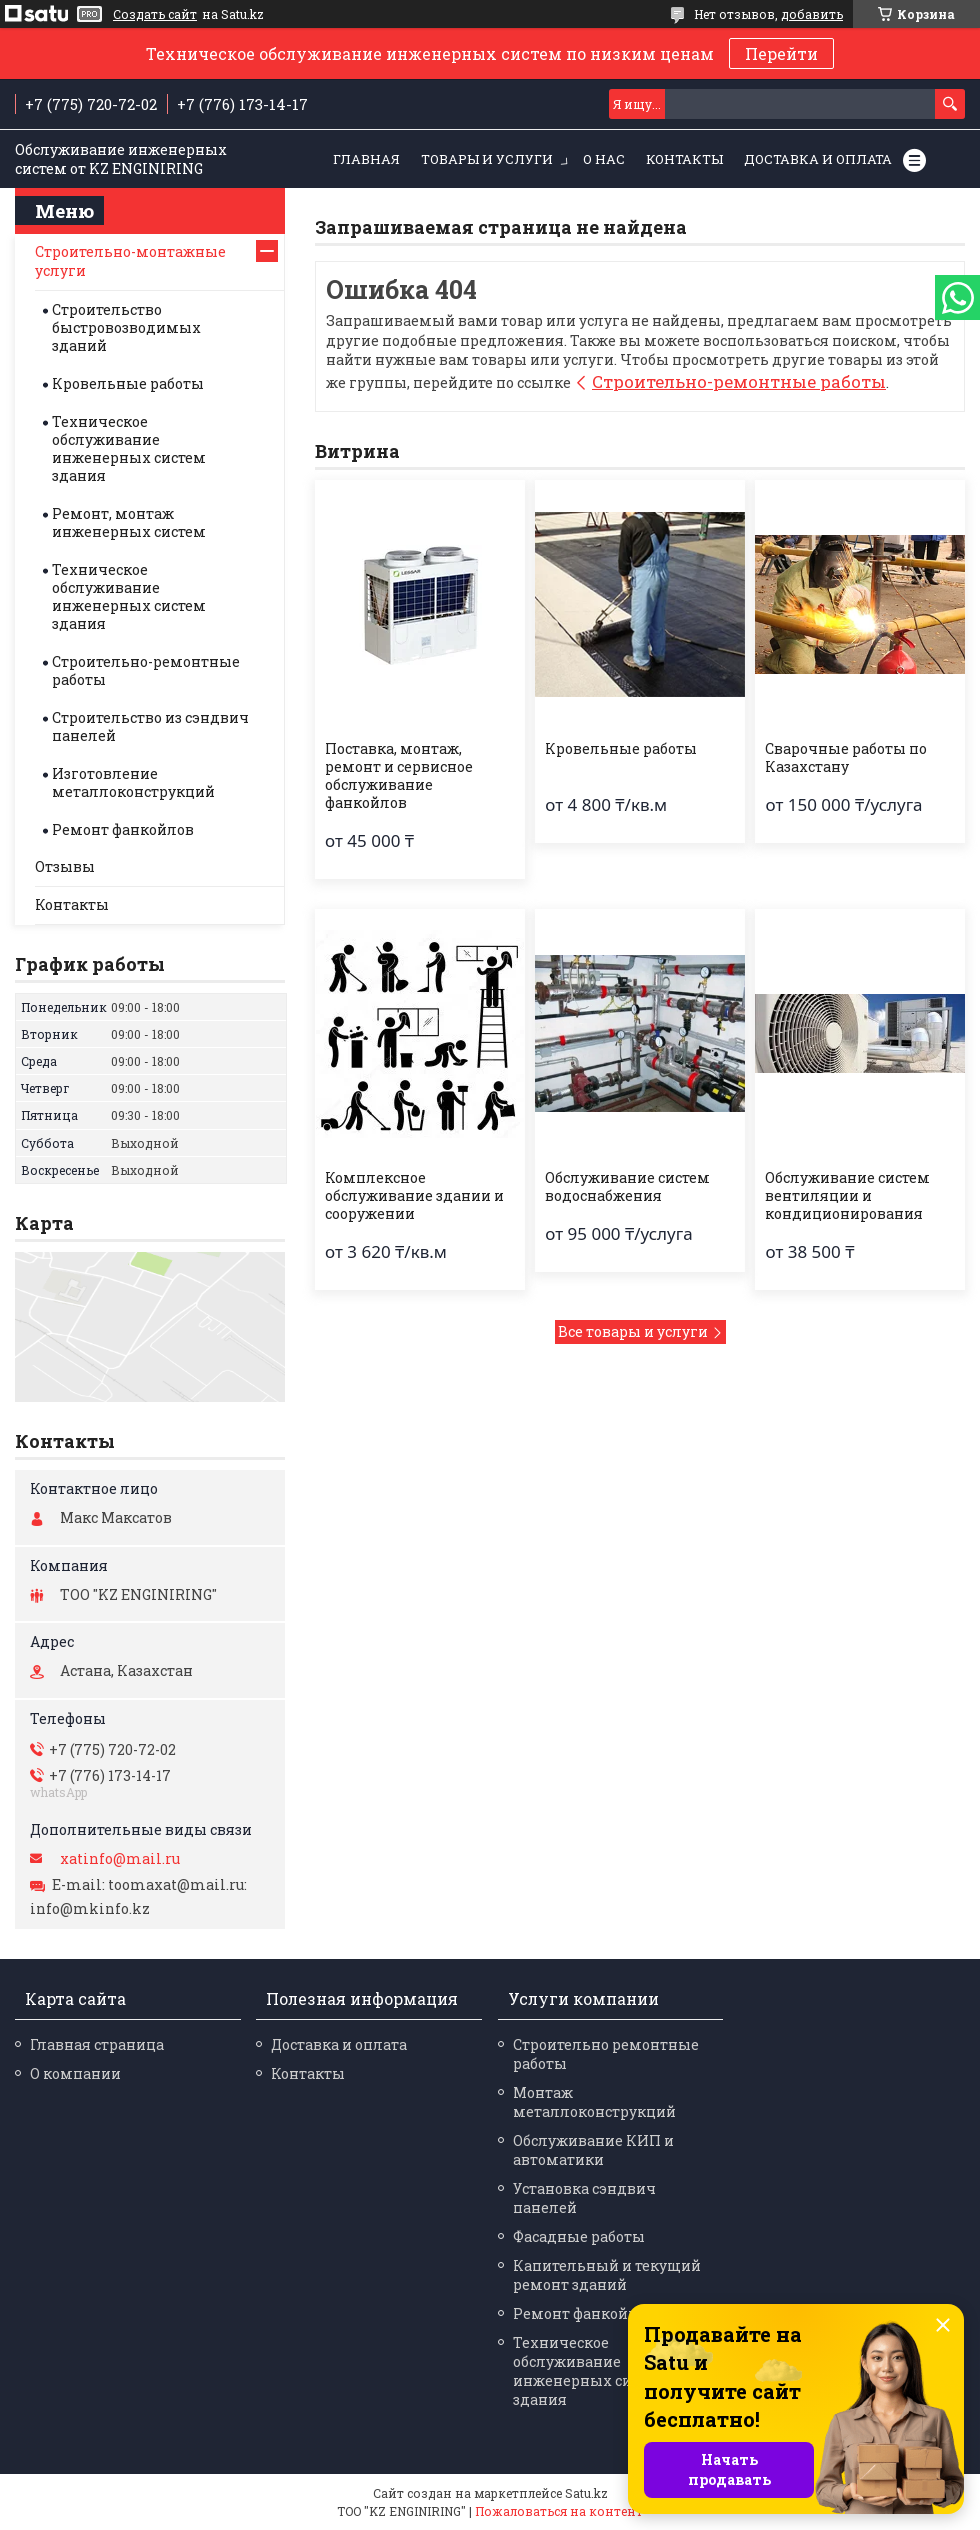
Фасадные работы (579, 2236)
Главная (366, 159)
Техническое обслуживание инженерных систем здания (129, 448)
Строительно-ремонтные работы (739, 381)
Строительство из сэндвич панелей (150, 726)
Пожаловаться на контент (559, 2511)
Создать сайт (155, 14)
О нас (604, 159)
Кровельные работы (621, 749)
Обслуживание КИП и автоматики (593, 2150)
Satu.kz (586, 2493)
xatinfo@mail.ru (120, 1859)
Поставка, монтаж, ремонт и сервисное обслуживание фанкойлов (399, 776)
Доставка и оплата (818, 159)
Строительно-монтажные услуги (130, 261)
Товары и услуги (487, 159)
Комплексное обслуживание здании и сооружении (414, 1196)
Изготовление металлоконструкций (133, 782)
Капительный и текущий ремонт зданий (607, 2275)
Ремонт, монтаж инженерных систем (129, 522)
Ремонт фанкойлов (123, 829)
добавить (812, 14)
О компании (75, 2073)
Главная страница (97, 2044)
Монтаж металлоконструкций (594, 2102)
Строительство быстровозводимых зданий (126, 327)
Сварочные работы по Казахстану (846, 758)
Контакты (684, 159)
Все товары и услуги (633, 1331)
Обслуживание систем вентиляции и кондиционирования (847, 1196)
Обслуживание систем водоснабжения (627, 1187)
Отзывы (65, 866)
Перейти (781, 53)
